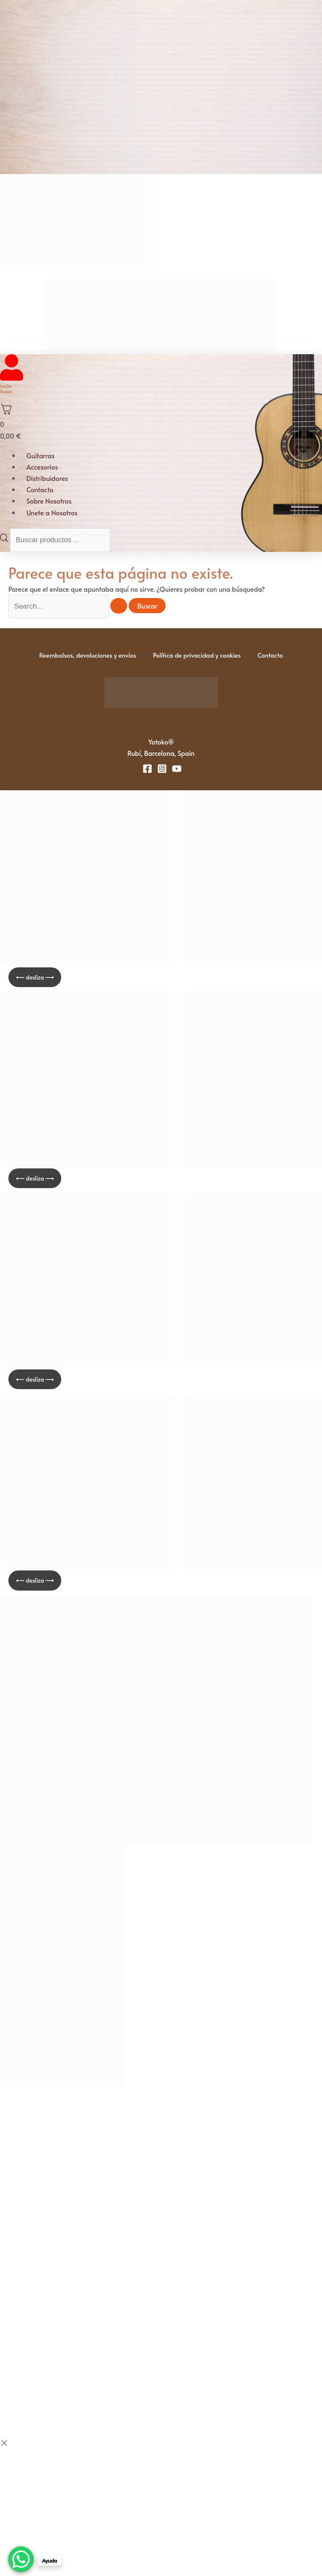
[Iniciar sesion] (11, 378)
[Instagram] (162, 768)
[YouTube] (177, 768)
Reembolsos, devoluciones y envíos (87, 655)
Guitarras (40, 455)
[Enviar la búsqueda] (118, 606)
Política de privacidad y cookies (197, 655)
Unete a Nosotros (52, 512)
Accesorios (42, 466)
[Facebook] (147, 768)
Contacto (39, 489)
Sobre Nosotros (49, 500)
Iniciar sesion (6, 388)
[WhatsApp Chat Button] (21, 2559)
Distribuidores (47, 478)
